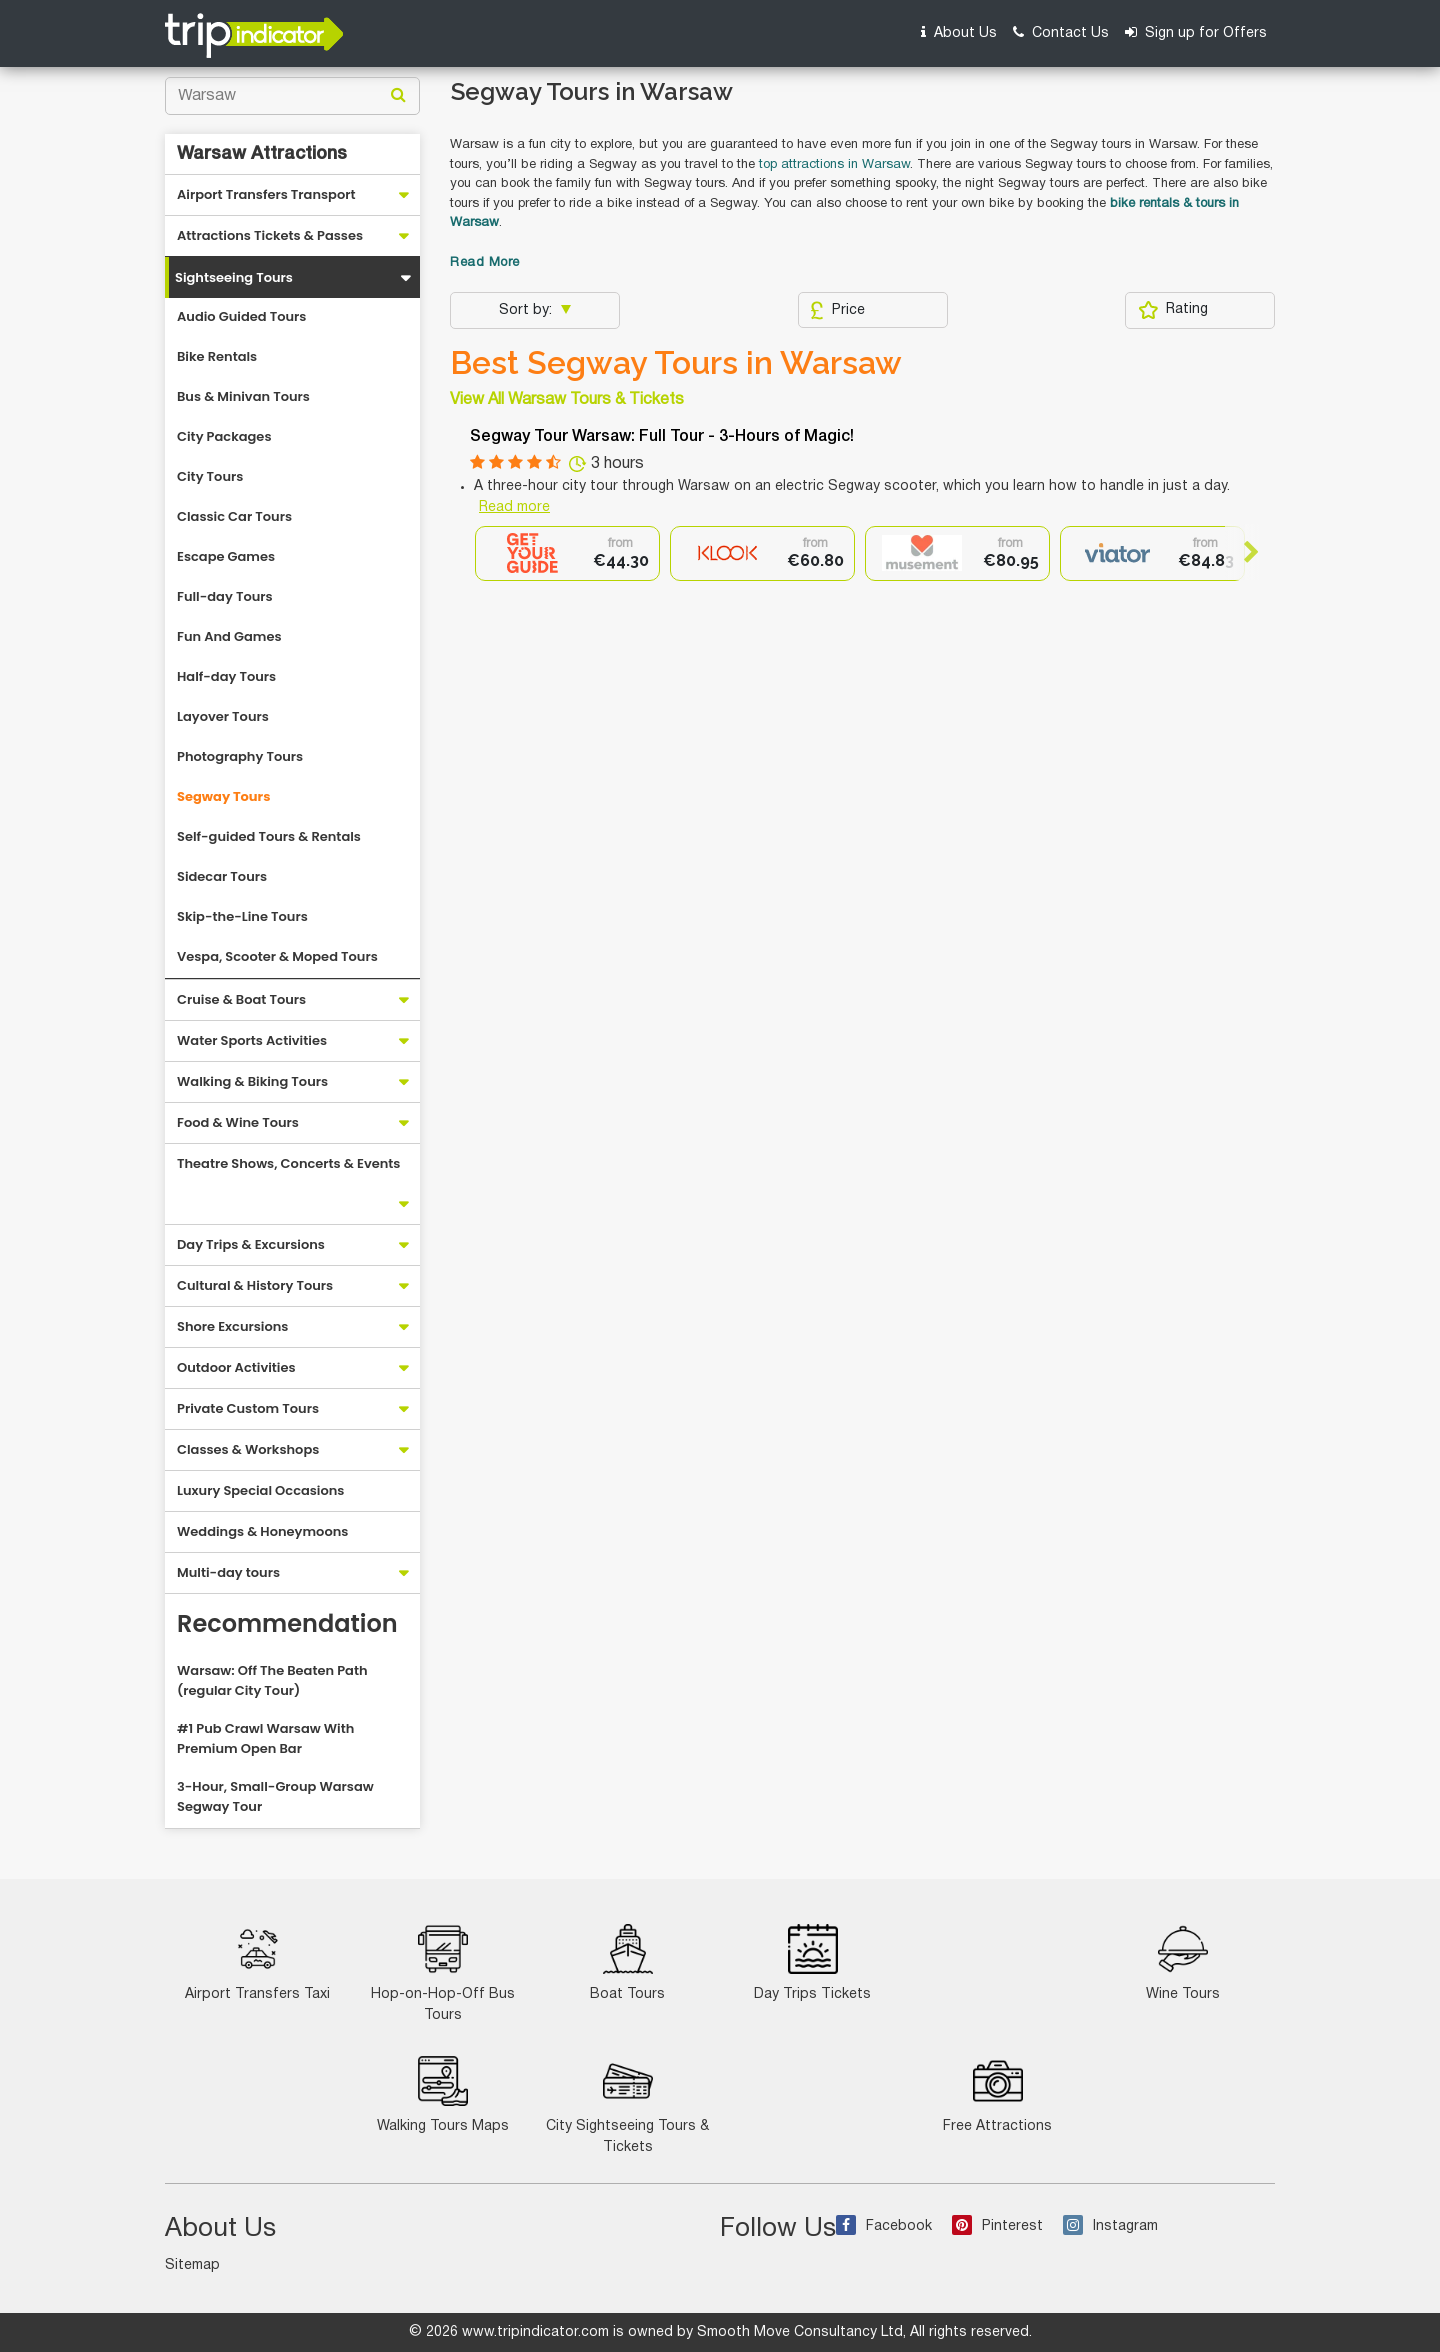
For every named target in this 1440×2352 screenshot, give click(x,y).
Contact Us (1061, 32)
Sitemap (192, 2265)
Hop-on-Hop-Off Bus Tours (443, 1973)
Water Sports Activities (252, 1040)
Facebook (884, 2226)
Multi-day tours (228, 1572)
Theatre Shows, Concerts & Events (288, 1163)
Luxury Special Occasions (260, 1490)
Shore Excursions (232, 1326)
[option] (567, 553)
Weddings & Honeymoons (262, 1531)
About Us (959, 32)
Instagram (1110, 2226)
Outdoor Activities (236, 1367)
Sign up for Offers (1196, 32)
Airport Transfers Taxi (257, 1962)
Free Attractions (997, 2094)
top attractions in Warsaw (834, 165)
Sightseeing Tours (234, 277)
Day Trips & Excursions (251, 1244)
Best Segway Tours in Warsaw (676, 363)
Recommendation (287, 1623)
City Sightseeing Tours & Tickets (627, 2105)
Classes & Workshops (248, 1449)
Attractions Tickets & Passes (270, 235)
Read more (514, 507)
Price (837, 310)
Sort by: (527, 310)
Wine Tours (1183, 1962)
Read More (485, 263)
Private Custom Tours (248, 1408)
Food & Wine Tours (238, 1122)
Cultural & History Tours (255, 1285)
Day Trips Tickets (812, 1962)
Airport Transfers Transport (266, 194)
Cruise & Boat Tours (241, 999)
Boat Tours (627, 1962)
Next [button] (1242, 552)
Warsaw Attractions (262, 154)
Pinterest (997, 2226)
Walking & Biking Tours (252, 1081)
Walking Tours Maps (443, 2094)
